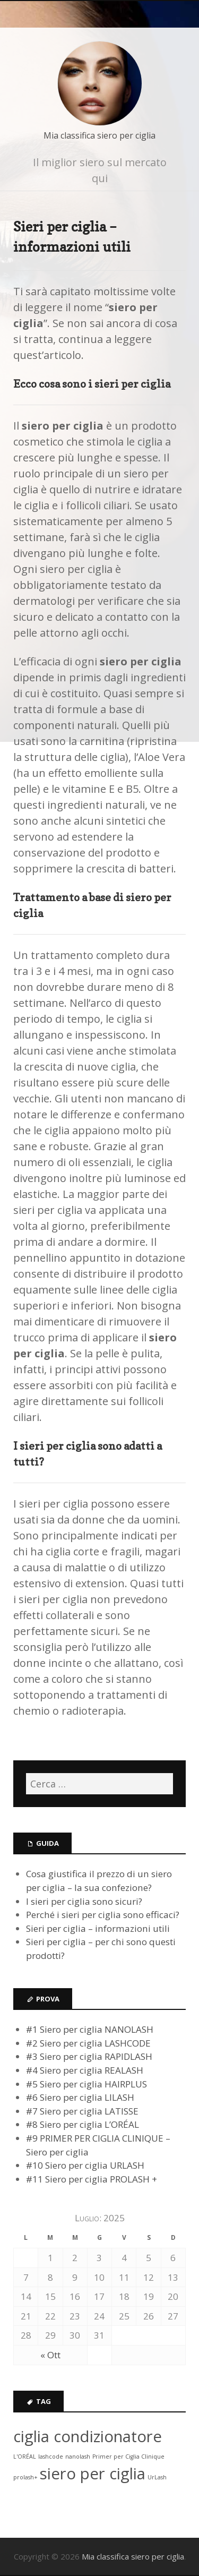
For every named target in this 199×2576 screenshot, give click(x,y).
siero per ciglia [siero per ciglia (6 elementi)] (92, 2473)
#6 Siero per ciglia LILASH (80, 2097)
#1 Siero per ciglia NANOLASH (89, 2029)
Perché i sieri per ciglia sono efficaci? (102, 1915)
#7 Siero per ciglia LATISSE (82, 2111)
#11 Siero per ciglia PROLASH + (91, 2179)
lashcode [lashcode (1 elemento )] (50, 2456)
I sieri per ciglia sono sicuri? (84, 1901)
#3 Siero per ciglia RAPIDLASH (89, 2056)
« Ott (50, 2355)
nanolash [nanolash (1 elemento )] (77, 2456)
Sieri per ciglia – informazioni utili (98, 1928)
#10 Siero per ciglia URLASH (85, 2165)
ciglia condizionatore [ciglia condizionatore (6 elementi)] (87, 2436)
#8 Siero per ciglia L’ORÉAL (82, 2124)
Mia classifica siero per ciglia (99, 135)
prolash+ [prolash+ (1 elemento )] (25, 2477)
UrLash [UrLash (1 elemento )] (157, 2477)
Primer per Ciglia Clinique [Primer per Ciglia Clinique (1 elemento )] (128, 2456)
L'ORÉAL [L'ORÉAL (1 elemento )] (24, 2456)
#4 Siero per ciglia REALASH (84, 2070)
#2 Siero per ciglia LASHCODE (88, 2043)
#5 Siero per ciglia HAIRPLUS (86, 2084)
